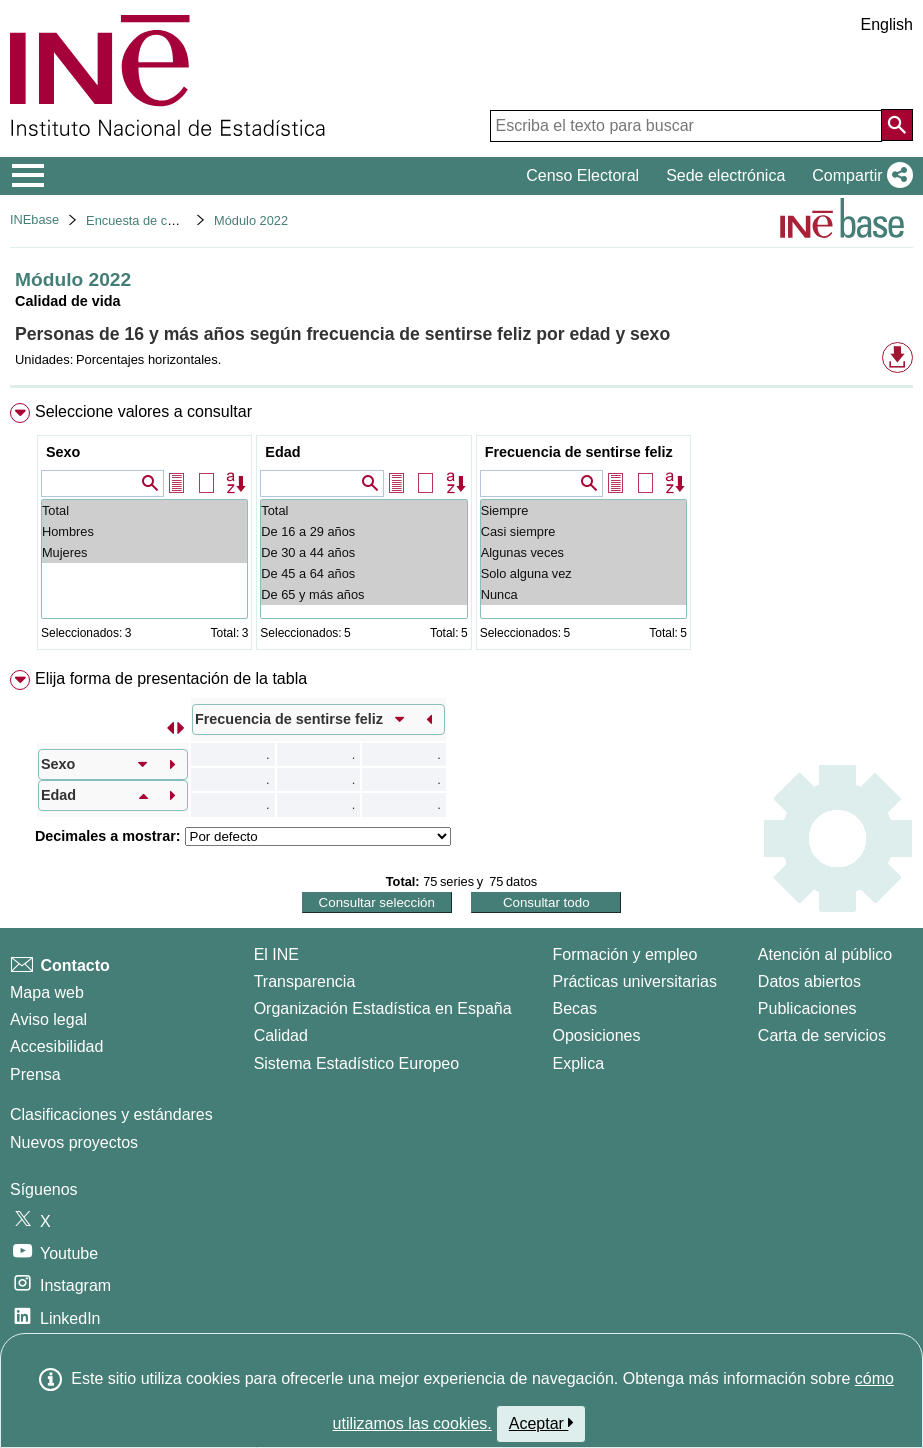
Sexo (63, 452)
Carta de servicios (822, 1035)
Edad (282, 452)
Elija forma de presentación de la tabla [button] (171, 678)
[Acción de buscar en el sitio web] (897, 125)
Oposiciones (596, 1035)
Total (144, 510)
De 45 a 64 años (363, 573)
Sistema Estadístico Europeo (356, 1063)
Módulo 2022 (251, 220)
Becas (574, 1008)
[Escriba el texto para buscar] (686, 126)
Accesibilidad (56, 1046)
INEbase (34, 219)
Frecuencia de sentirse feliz (579, 452)
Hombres (144, 531)
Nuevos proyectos (74, 1142)
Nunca (583, 594)
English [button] (887, 24)
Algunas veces (583, 552)
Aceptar (541, 1423)
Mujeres (144, 552)
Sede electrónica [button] (725, 175)
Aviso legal (48, 1019)
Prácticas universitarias (634, 981)
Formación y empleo (624, 954)
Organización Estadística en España (383, 1008)
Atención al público (825, 954)
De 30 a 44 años (363, 552)
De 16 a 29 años (363, 531)
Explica (578, 1063)
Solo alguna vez (583, 573)
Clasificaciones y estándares (111, 1114)
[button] (858, 176)
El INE (276, 954)
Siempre (583, 510)
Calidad (281, 1035)
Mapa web (47, 992)
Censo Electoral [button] (582, 175)
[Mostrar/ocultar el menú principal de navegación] (28, 176)
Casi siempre (583, 531)
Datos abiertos (809, 981)
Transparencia (305, 981)
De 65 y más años (363, 594)
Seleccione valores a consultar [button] (143, 411)
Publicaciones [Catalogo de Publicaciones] (807, 1008)
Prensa (35, 1074)
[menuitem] (461, 530)
